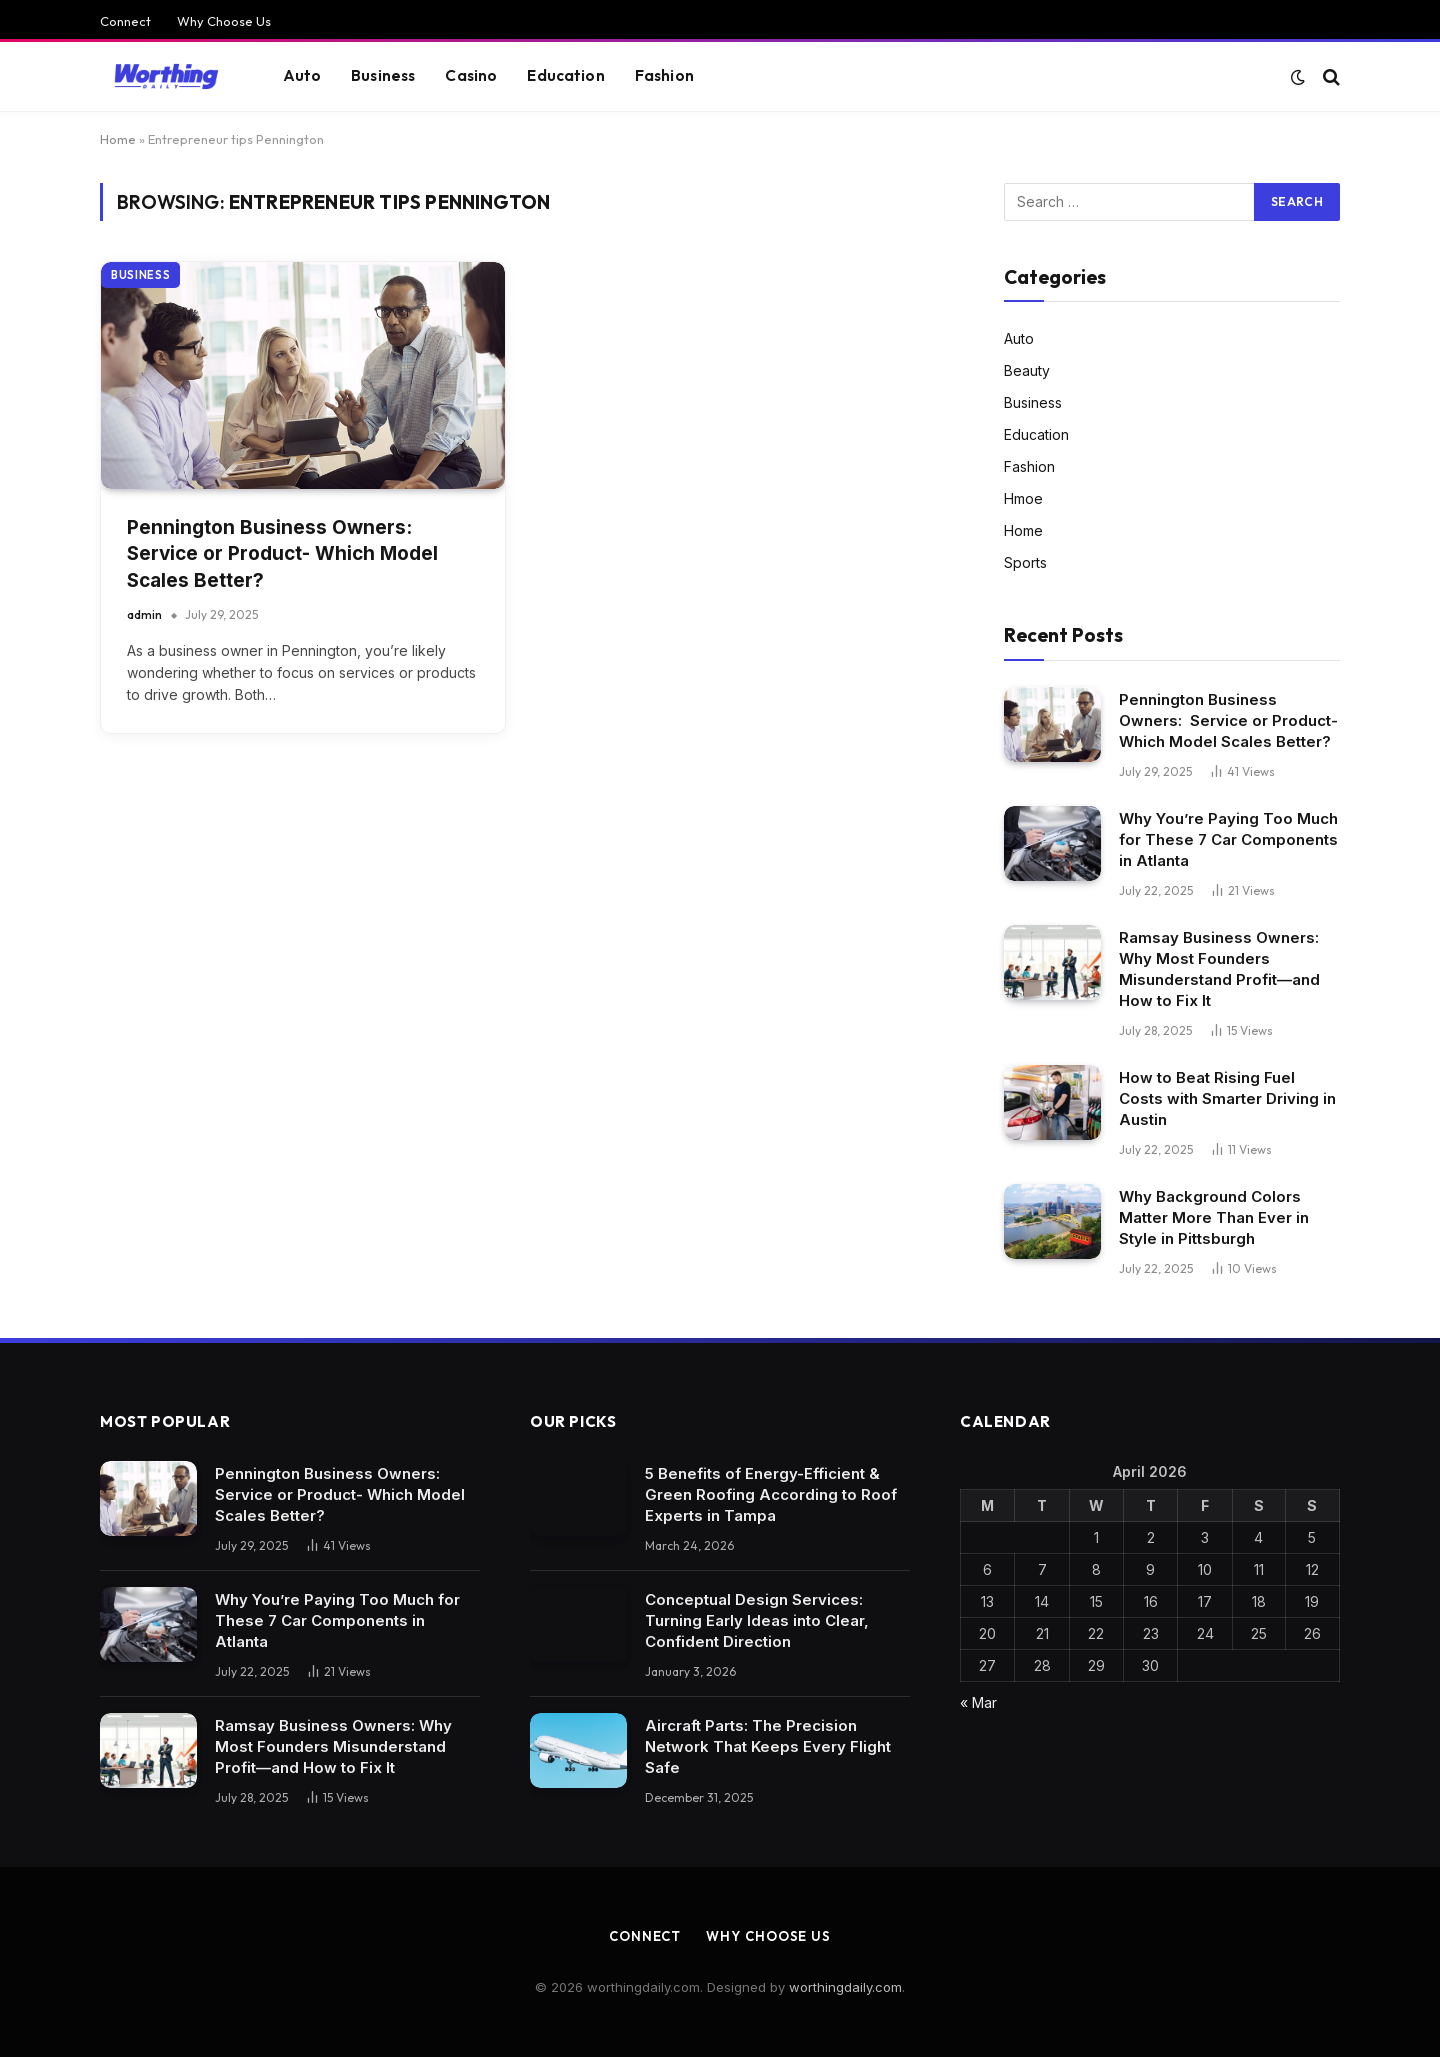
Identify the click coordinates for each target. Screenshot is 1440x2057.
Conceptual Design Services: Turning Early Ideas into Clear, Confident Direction (757, 1620)
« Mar (978, 1702)
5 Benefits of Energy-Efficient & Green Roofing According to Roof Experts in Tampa (771, 1494)
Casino (471, 75)
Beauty (1027, 370)
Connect (125, 21)
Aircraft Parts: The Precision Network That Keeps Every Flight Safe (768, 1746)
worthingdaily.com (845, 1987)
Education (565, 75)
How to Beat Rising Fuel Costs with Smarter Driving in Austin (1227, 1098)
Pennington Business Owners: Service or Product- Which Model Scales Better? (282, 554)
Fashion (664, 75)
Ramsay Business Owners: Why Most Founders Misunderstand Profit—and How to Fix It (1219, 969)
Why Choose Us (224, 21)
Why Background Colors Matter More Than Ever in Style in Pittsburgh (1214, 1217)
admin (144, 614)
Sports (1025, 562)
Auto (302, 75)
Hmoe (1023, 498)
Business (383, 75)
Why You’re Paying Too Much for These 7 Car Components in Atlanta (1228, 839)
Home (118, 139)
